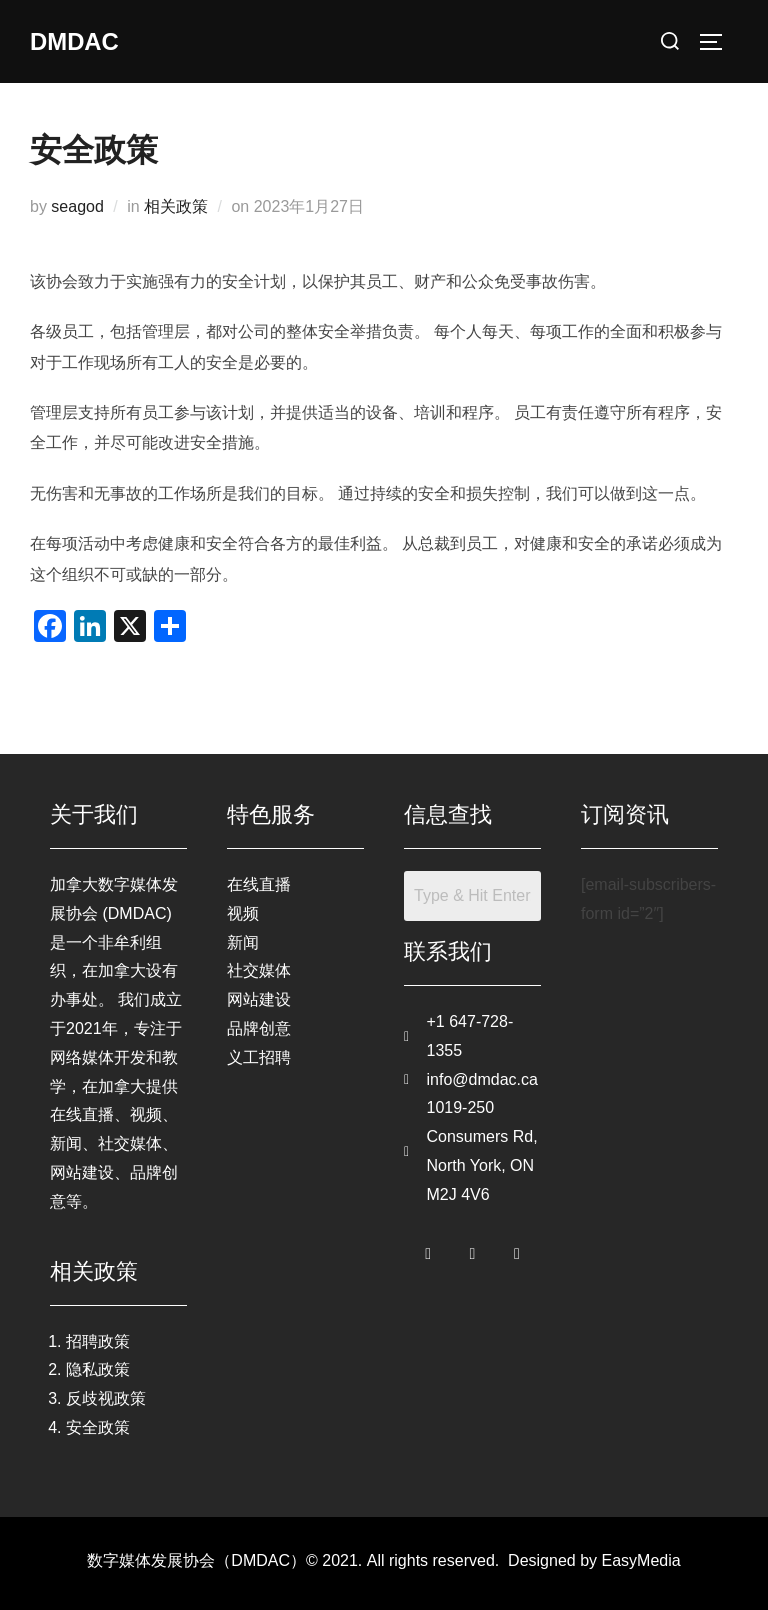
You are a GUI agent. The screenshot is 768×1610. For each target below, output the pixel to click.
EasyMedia (641, 1560)
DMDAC (78, 41)
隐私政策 (98, 1369)
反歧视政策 (106, 1398)
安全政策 (98, 1427)
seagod (77, 206)
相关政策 (176, 206)
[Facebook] (428, 1250)
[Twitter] (473, 1250)
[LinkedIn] (517, 1250)
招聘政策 (98, 1341)
